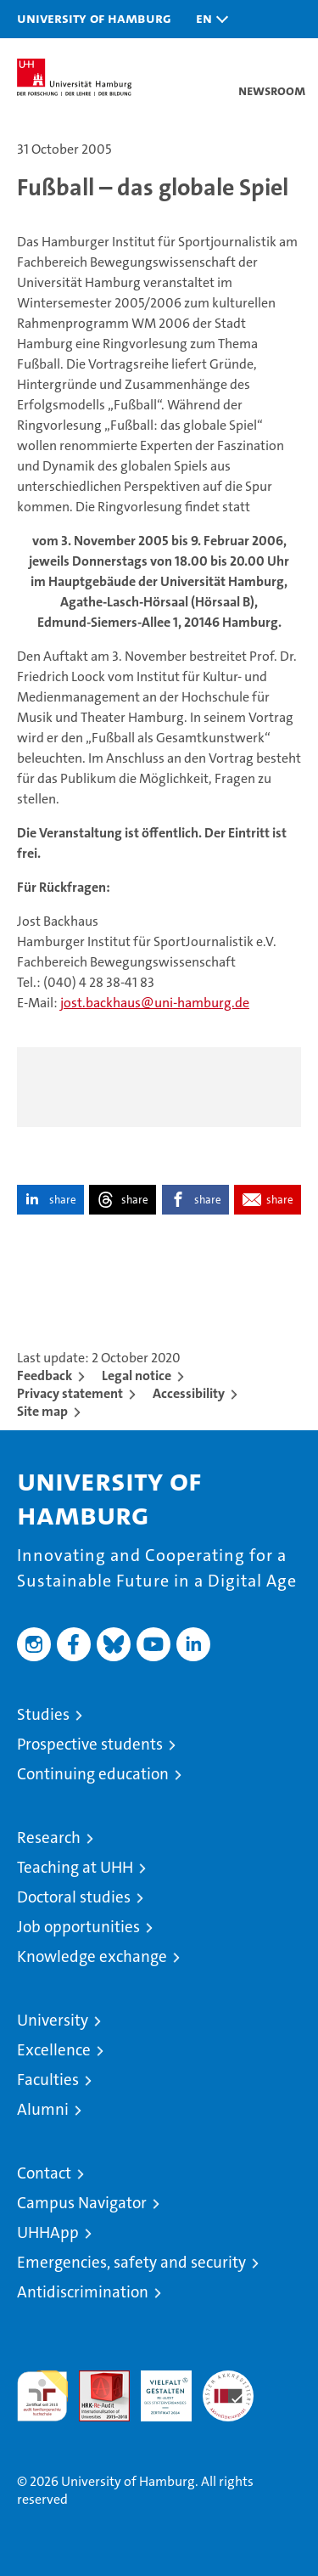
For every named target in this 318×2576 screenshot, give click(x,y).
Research (49, 1837)
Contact (44, 2173)
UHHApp (48, 2232)
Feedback (44, 1375)
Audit (95, 2379)
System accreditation (228, 2388)
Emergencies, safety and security (131, 2262)
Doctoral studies (74, 1897)
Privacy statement (70, 1393)
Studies (43, 1714)
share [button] (62, 1199)
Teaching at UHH (75, 1867)
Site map (42, 1411)
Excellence (54, 2049)
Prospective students (90, 1744)
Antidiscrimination (82, 2292)
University (52, 2020)
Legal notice (136, 1375)
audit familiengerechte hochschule (42, 2395)
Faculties (48, 2079)
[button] (208, 19)
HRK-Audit (157, 2388)
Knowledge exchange (92, 1956)
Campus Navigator (82, 2202)
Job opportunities (78, 1926)
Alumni (43, 2109)
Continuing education (93, 1773)
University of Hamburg (94, 17)
